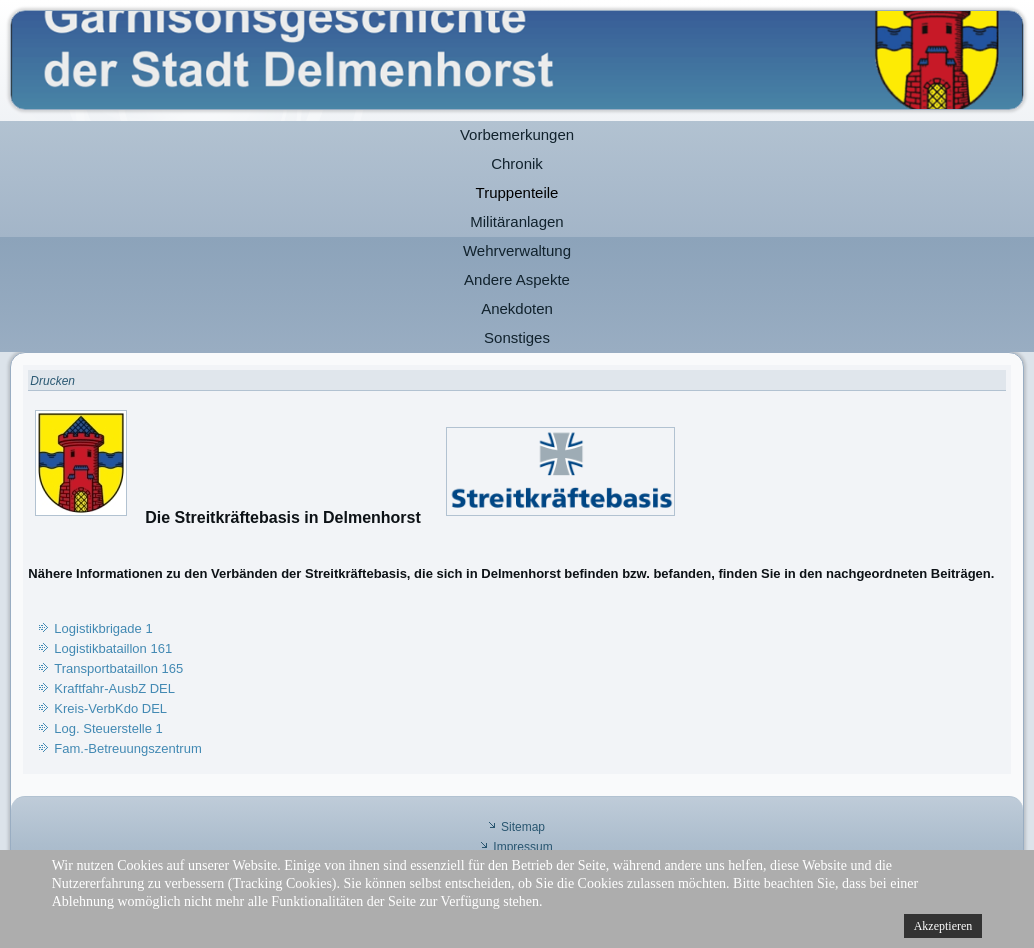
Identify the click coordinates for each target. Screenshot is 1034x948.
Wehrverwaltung (517, 250)
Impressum (522, 847)
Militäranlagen (516, 221)
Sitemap (523, 827)
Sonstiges (517, 337)
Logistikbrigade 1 (103, 628)
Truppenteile (517, 192)
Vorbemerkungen (517, 134)
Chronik (517, 163)
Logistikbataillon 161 (113, 648)
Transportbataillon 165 (118, 668)
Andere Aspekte (517, 279)
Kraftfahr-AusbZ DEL (114, 688)
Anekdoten (517, 308)
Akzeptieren (943, 926)
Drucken (52, 381)
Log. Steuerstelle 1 (108, 728)
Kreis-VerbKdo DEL (110, 708)
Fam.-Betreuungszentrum (127, 748)
